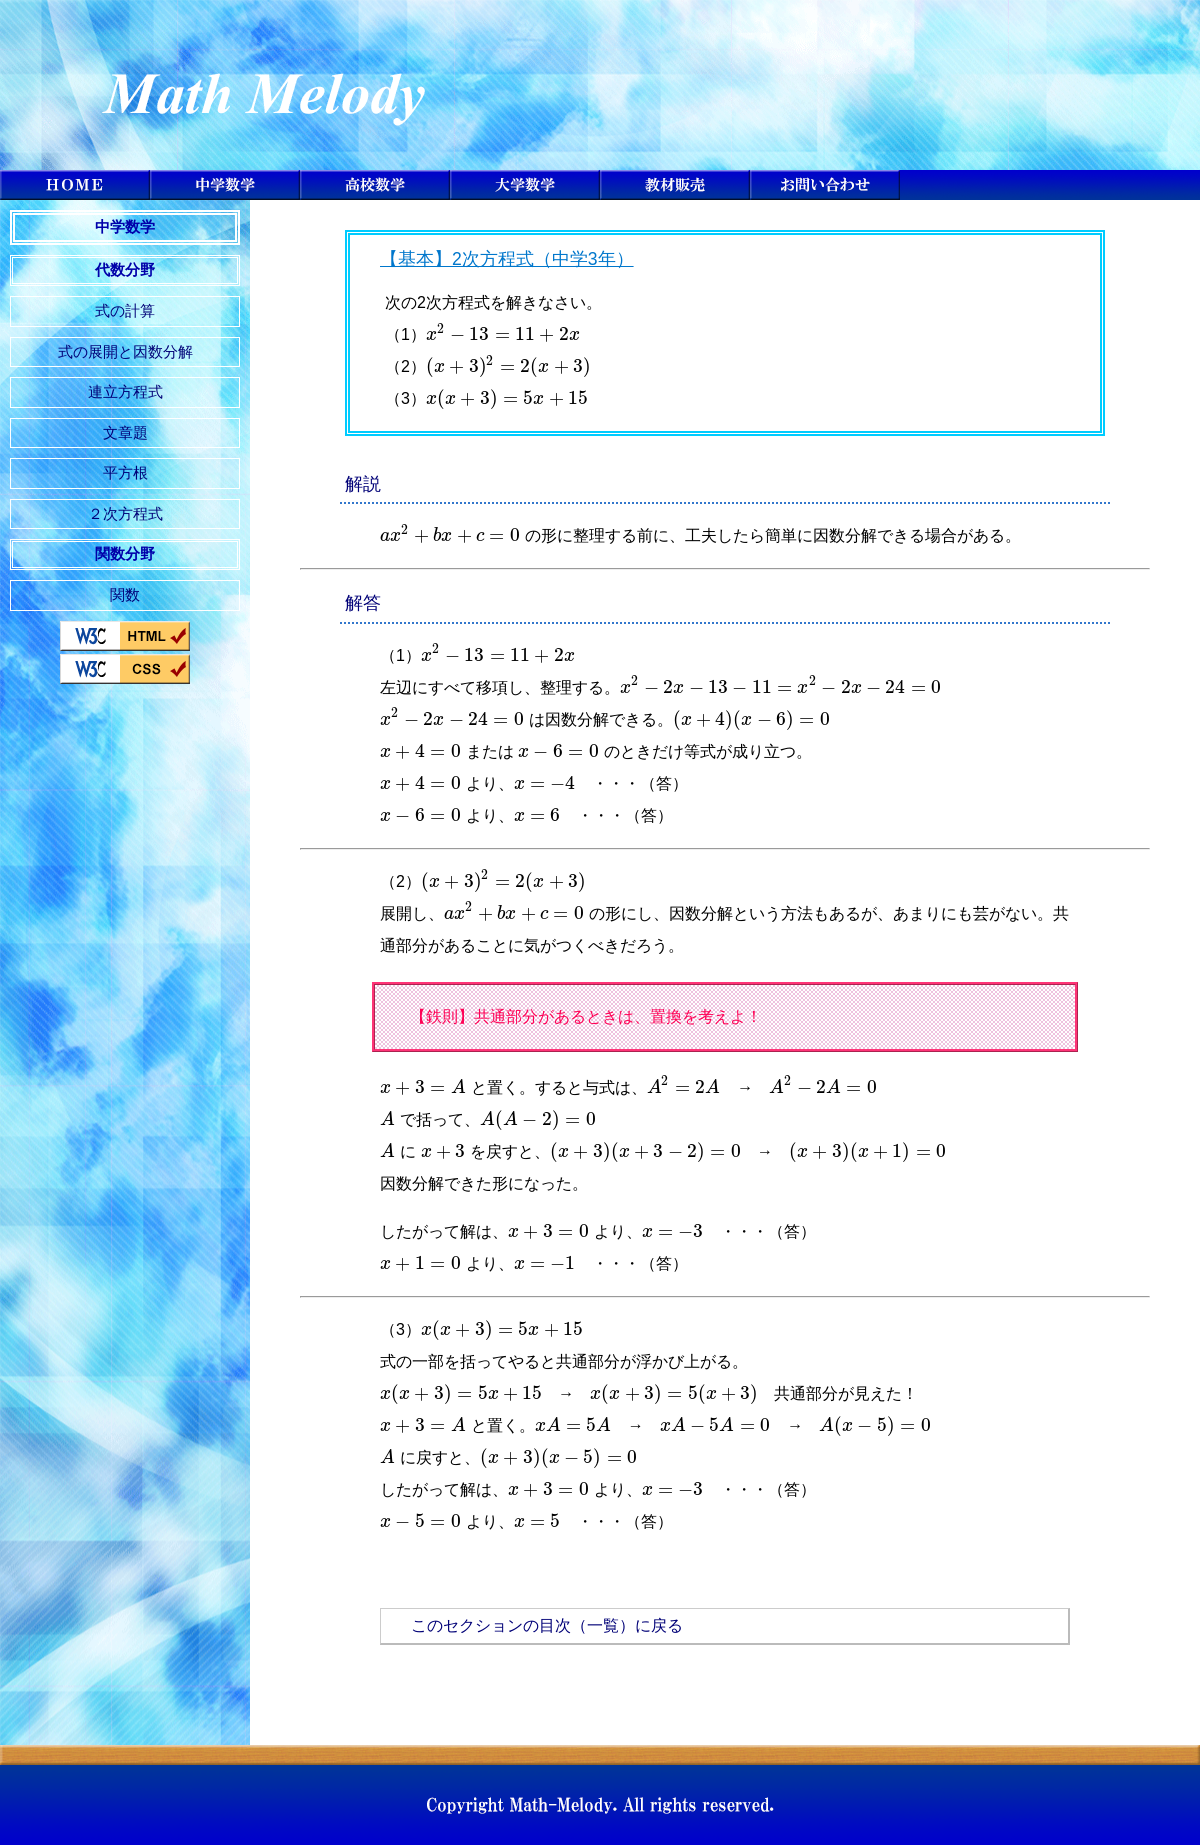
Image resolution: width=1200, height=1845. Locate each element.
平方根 (125, 472)
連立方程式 (125, 391)
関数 (125, 594)
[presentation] (503, 334)
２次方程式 (125, 513)
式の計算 (125, 310)
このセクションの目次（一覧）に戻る (547, 1625)
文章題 (125, 432)
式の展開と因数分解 (125, 351)
